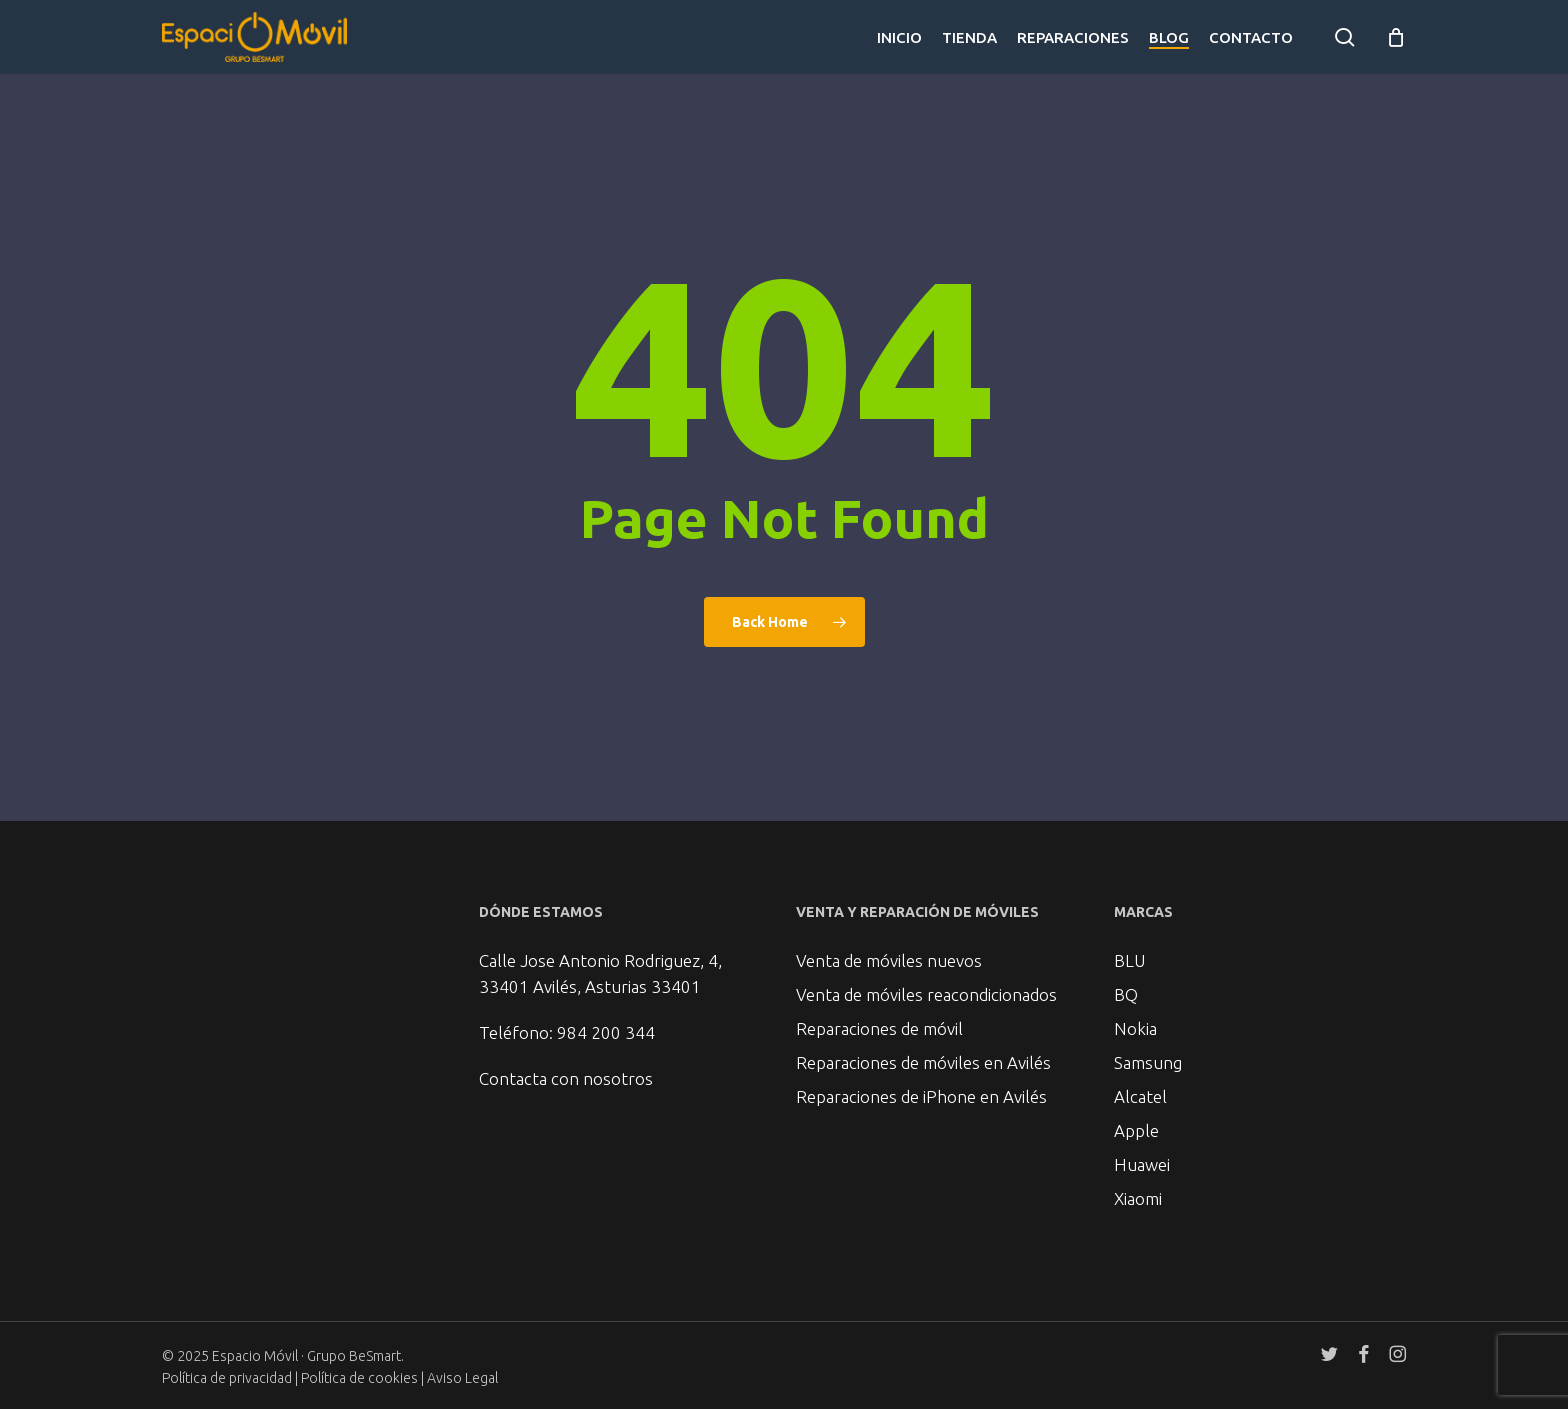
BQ (1126, 994)
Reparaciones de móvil (879, 1028)
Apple (1136, 1130)
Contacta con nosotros (566, 1078)
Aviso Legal (462, 1378)
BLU (1129, 960)
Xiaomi (1138, 1198)
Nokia (1135, 1028)
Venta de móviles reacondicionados (926, 994)
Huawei (1142, 1164)
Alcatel (1140, 1096)
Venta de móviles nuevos (889, 960)
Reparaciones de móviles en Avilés (923, 1062)
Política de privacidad (227, 1378)
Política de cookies (361, 1378)
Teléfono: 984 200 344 (567, 1032)
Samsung (1148, 1062)
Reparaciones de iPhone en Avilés (921, 1096)
